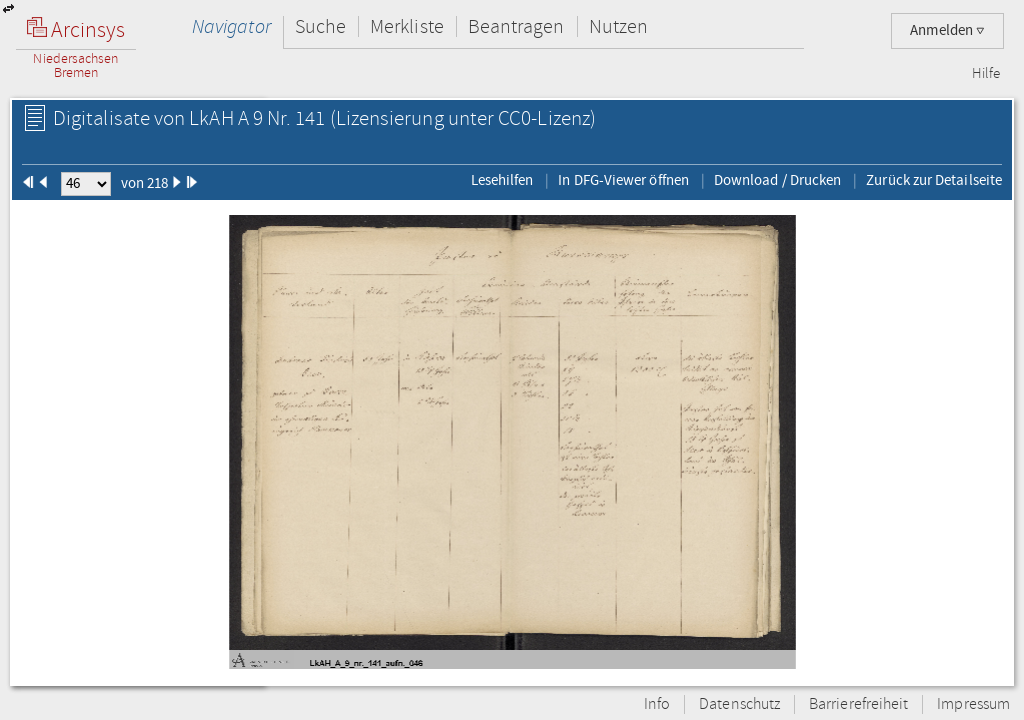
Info (657, 704)
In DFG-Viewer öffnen (623, 180)
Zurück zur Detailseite (934, 180)
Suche (320, 26)
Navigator (231, 26)
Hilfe (986, 74)
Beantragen (516, 26)
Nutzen (618, 26)
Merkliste (407, 26)
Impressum (973, 704)
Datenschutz (739, 704)
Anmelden (947, 30)
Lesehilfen (502, 180)
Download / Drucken (777, 180)
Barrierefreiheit (858, 704)
